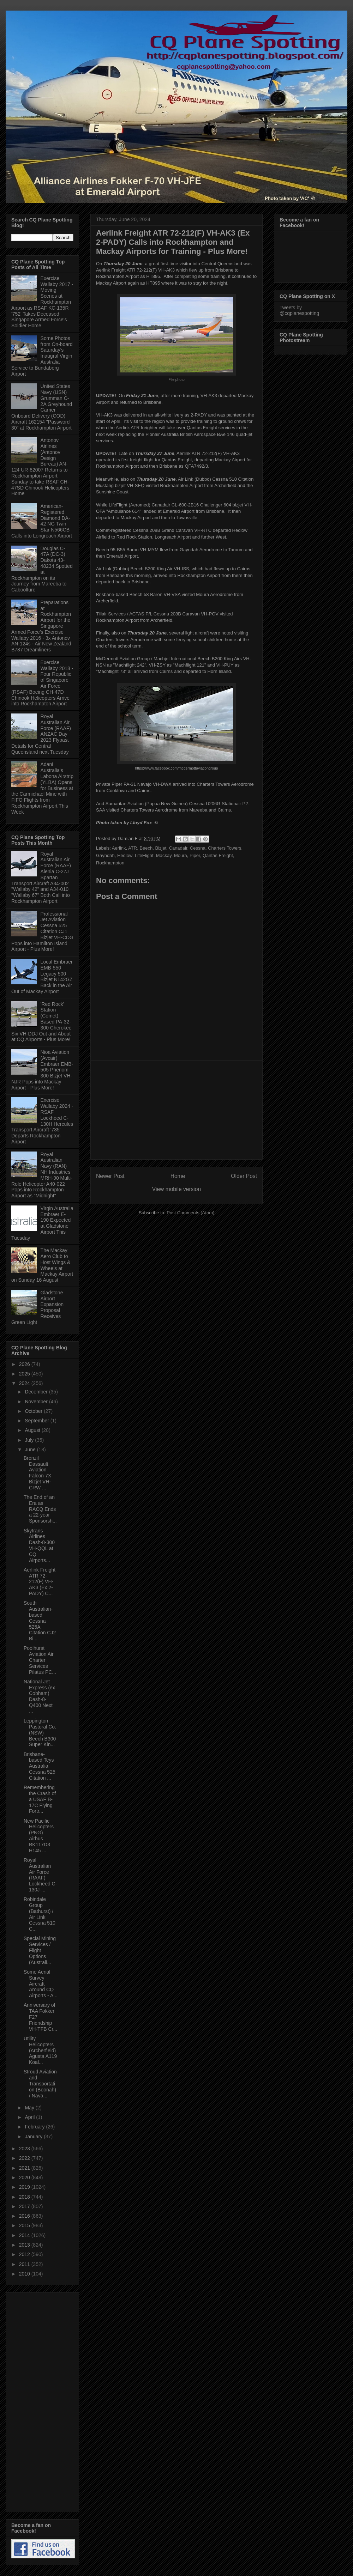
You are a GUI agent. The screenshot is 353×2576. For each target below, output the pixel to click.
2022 (25, 2158)
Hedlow (124, 855)
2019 (25, 2187)
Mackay (164, 855)
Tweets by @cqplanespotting (299, 310)
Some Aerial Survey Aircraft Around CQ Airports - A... (41, 1983)
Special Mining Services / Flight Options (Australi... (40, 1950)
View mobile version (176, 1189)
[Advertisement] (176, 1110)
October (34, 1411)
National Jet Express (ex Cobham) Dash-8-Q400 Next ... (39, 1696)
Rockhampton (110, 862)
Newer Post (110, 1176)
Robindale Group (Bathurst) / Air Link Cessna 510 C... (39, 1914)
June (31, 1449)
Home (177, 1176)
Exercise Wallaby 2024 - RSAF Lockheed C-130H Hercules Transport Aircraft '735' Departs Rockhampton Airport (42, 1120)
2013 (25, 2245)
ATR (132, 848)
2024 (25, 1383)
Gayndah (105, 855)
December (37, 1392)
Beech (145, 848)
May (30, 2107)
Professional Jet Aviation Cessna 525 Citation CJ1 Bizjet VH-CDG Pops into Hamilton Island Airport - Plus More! (42, 931)
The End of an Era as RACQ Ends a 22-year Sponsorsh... (40, 1509)
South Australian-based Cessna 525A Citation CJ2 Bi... (40, 1620)
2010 (25, 2274)
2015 (25, 2225)
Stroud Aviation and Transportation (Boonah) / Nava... (40, 2083)
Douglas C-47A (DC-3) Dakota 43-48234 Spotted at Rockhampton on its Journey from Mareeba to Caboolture (42, 569)
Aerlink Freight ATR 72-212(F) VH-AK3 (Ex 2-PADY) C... (39, 1581)
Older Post (244, 1176)
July (30, 1440)
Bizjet (160, 848)
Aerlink (119, 848)
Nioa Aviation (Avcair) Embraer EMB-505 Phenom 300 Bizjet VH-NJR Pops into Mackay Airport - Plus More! (42, 1069)
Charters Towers (224, 848)
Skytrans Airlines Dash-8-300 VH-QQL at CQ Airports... (39, 1545)
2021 (25, 2168)
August (33, 1430)
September (37, 1420)
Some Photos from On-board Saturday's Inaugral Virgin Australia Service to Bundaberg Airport (42, 356)
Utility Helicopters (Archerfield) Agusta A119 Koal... (40, 2050)
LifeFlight (144, 855)
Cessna (197, 848)
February (35, 2127)
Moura (180, 855)
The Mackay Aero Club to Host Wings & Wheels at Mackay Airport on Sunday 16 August (42, 1265)
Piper (195, 855)
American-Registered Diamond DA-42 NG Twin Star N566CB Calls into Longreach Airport (41, 521)
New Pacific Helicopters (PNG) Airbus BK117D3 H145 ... (39, 1835)
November (37, 1401)
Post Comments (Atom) (190, 1212)
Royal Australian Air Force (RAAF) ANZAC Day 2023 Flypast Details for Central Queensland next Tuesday (41, 734)
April (30, 2117)
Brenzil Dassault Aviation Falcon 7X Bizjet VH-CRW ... (37, 1472)
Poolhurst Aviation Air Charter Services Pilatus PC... (40, 1660)
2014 (25, 2235)
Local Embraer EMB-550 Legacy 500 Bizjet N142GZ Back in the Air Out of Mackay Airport (42, 976)
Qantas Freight (218, 855)
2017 (25, 2206)
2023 (25, 2148)
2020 (25, 2177)
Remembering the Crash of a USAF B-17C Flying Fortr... (40, 1799)
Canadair (178, 848)
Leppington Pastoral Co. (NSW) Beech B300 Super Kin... (40, 1732)
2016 (25, 2216)
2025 (25, 1374)
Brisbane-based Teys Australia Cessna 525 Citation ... (39, 1766)
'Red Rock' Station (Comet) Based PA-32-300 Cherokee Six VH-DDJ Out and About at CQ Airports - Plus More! (41, 1022)
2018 (25, 2197)
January (34, 2136)
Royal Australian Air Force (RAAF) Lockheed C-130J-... (40, 1874)
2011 (25, 2264)
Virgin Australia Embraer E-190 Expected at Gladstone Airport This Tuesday (42, 1223)
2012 (25, 2254)
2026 (25, 1364)
